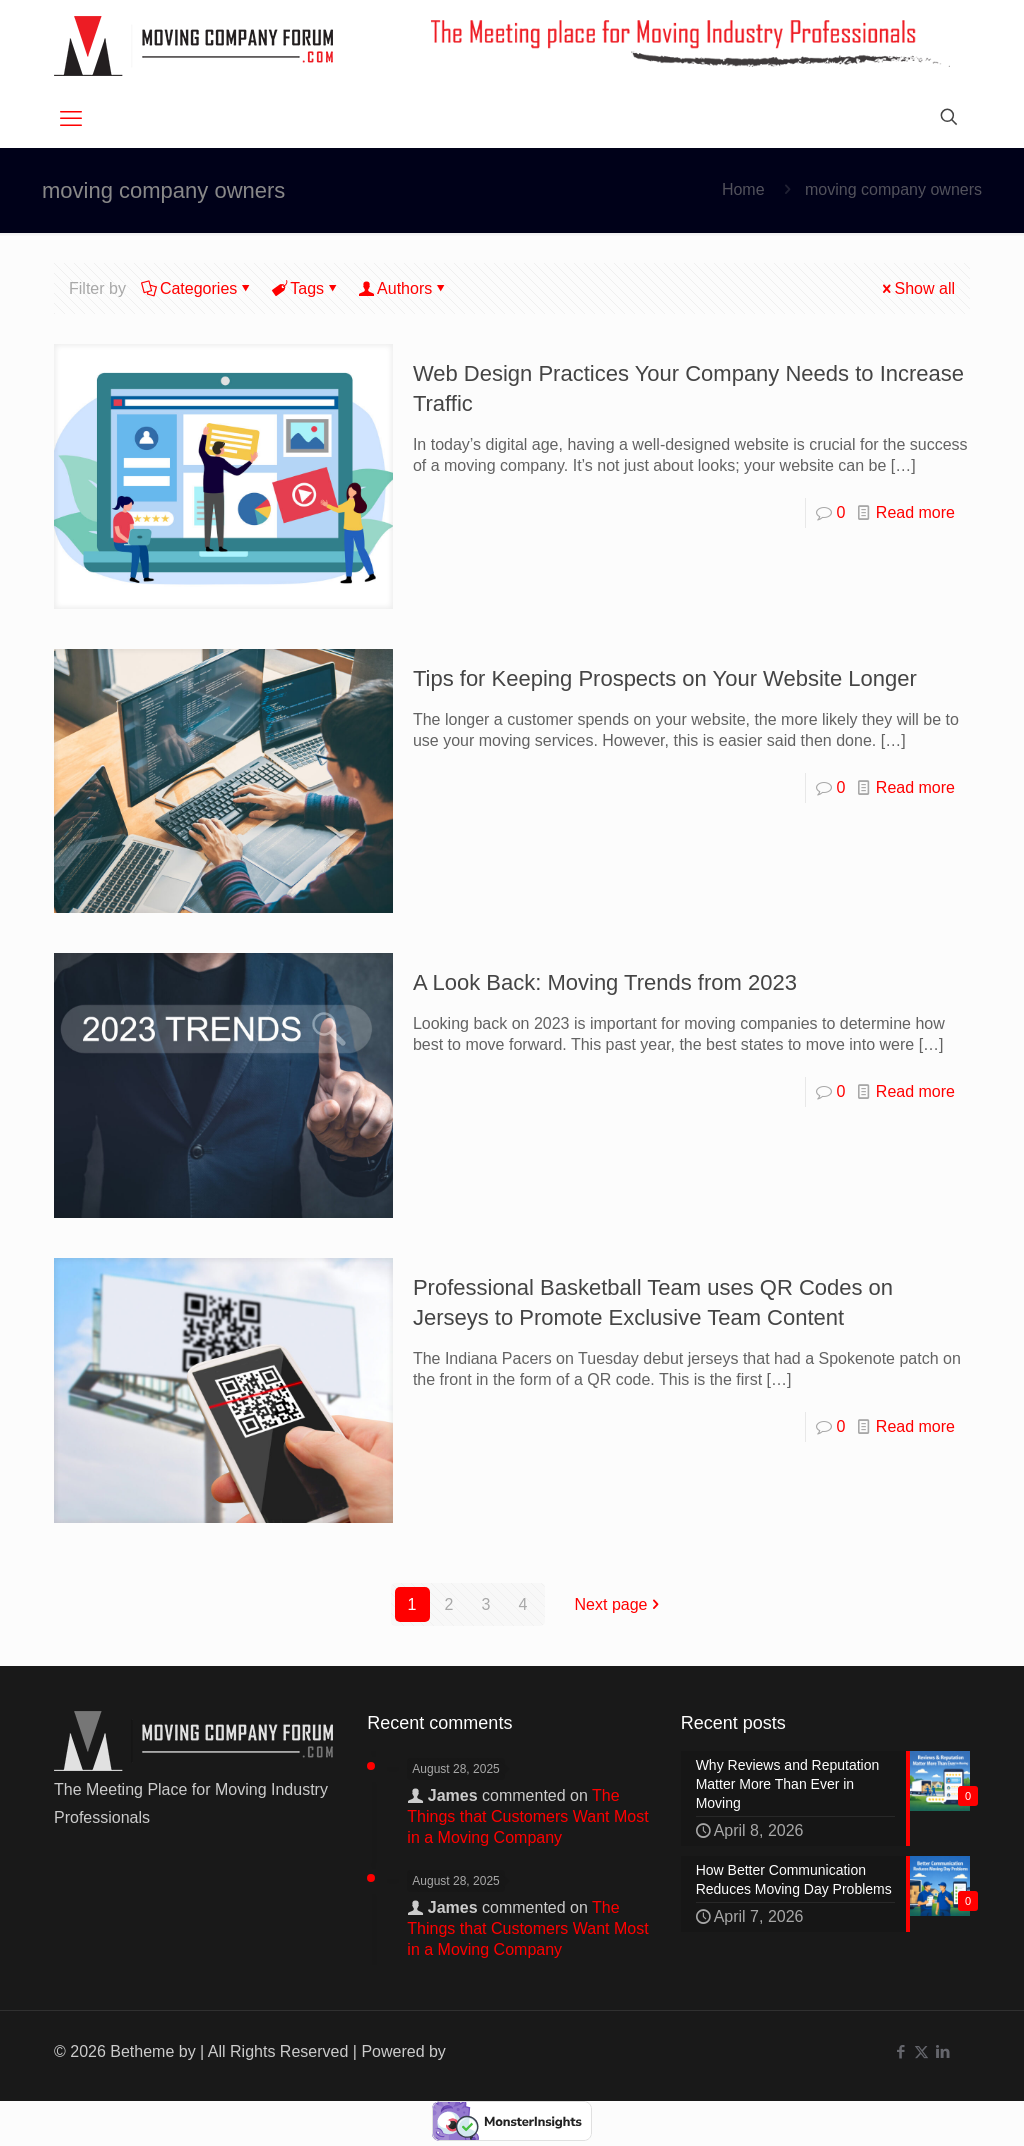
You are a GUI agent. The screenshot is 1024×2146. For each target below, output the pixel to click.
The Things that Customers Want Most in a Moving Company (527, 1816)
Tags (305, 288)
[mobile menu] (71, 119)
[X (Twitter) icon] (921, 2051)
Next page (619, 1604)
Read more (915, 512)
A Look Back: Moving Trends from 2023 (605, 982)
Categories (197, 288)
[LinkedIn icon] (942, 2051)
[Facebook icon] (900, 2051)
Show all (917, 288)
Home (743, 189)
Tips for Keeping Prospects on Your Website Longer (665, 678)
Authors (403, 288)
